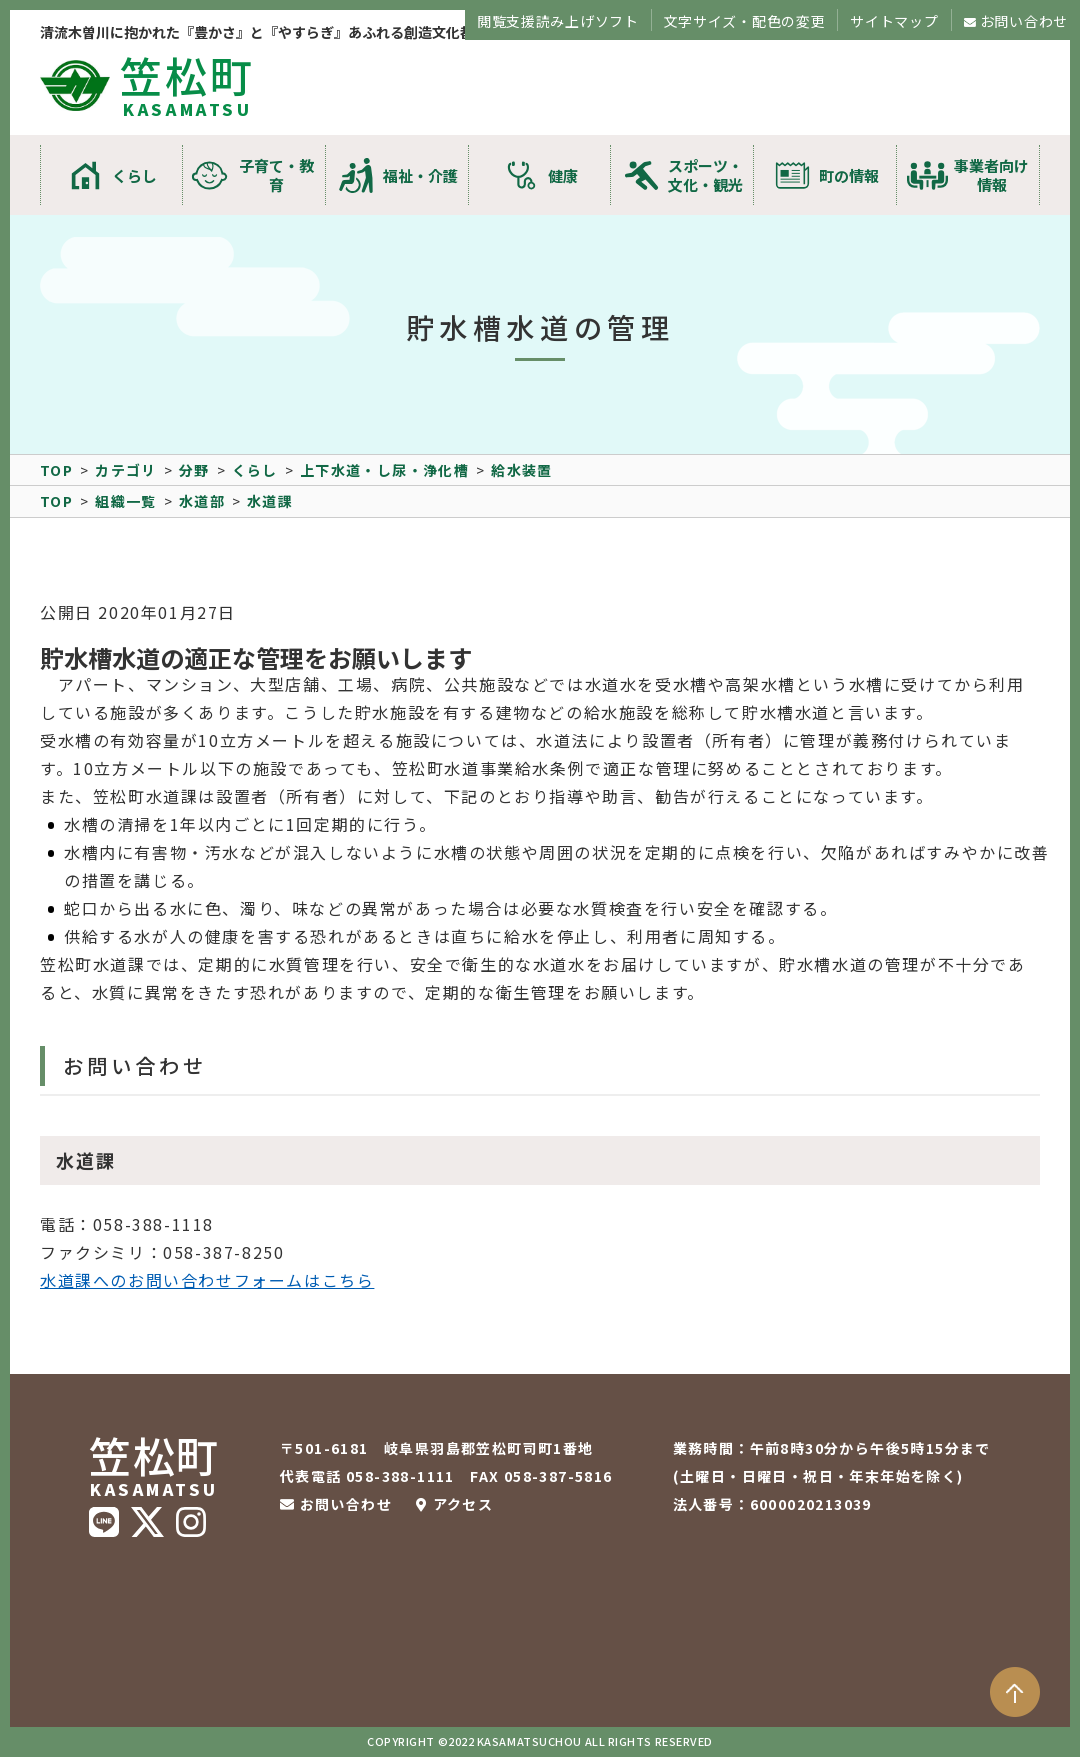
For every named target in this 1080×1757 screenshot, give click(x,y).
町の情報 (849, 175)
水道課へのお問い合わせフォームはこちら (207, 1280)
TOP (56, 470)
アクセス (463, 1504)
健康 (563, 175)
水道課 (270, 501)
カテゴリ (126, 470)
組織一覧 (126, 501)
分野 (194, 470)
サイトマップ (894, 21)
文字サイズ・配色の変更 (745, 21)
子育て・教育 (276, 175)
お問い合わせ (1024, 21)
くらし (134, 175)
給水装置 (522, 470)
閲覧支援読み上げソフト (558, 21)
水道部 (202, 501)
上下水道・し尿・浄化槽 (384, 470)
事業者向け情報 (991, 175)
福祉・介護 (420, 175)
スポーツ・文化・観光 (705, 175)
